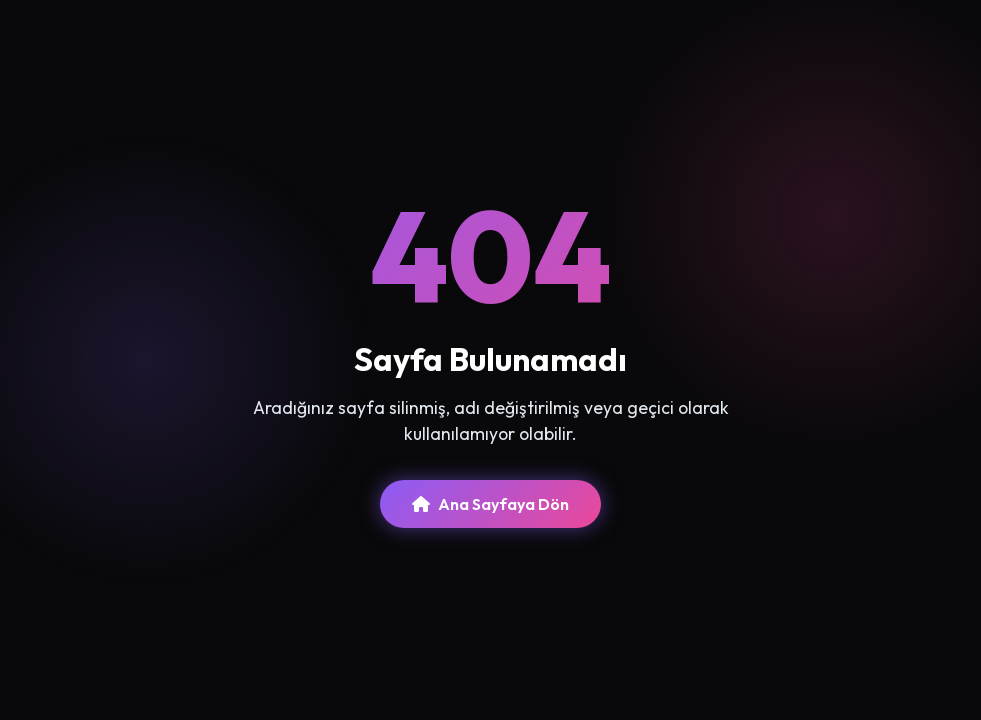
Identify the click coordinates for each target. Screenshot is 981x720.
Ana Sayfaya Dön (490, 504)
